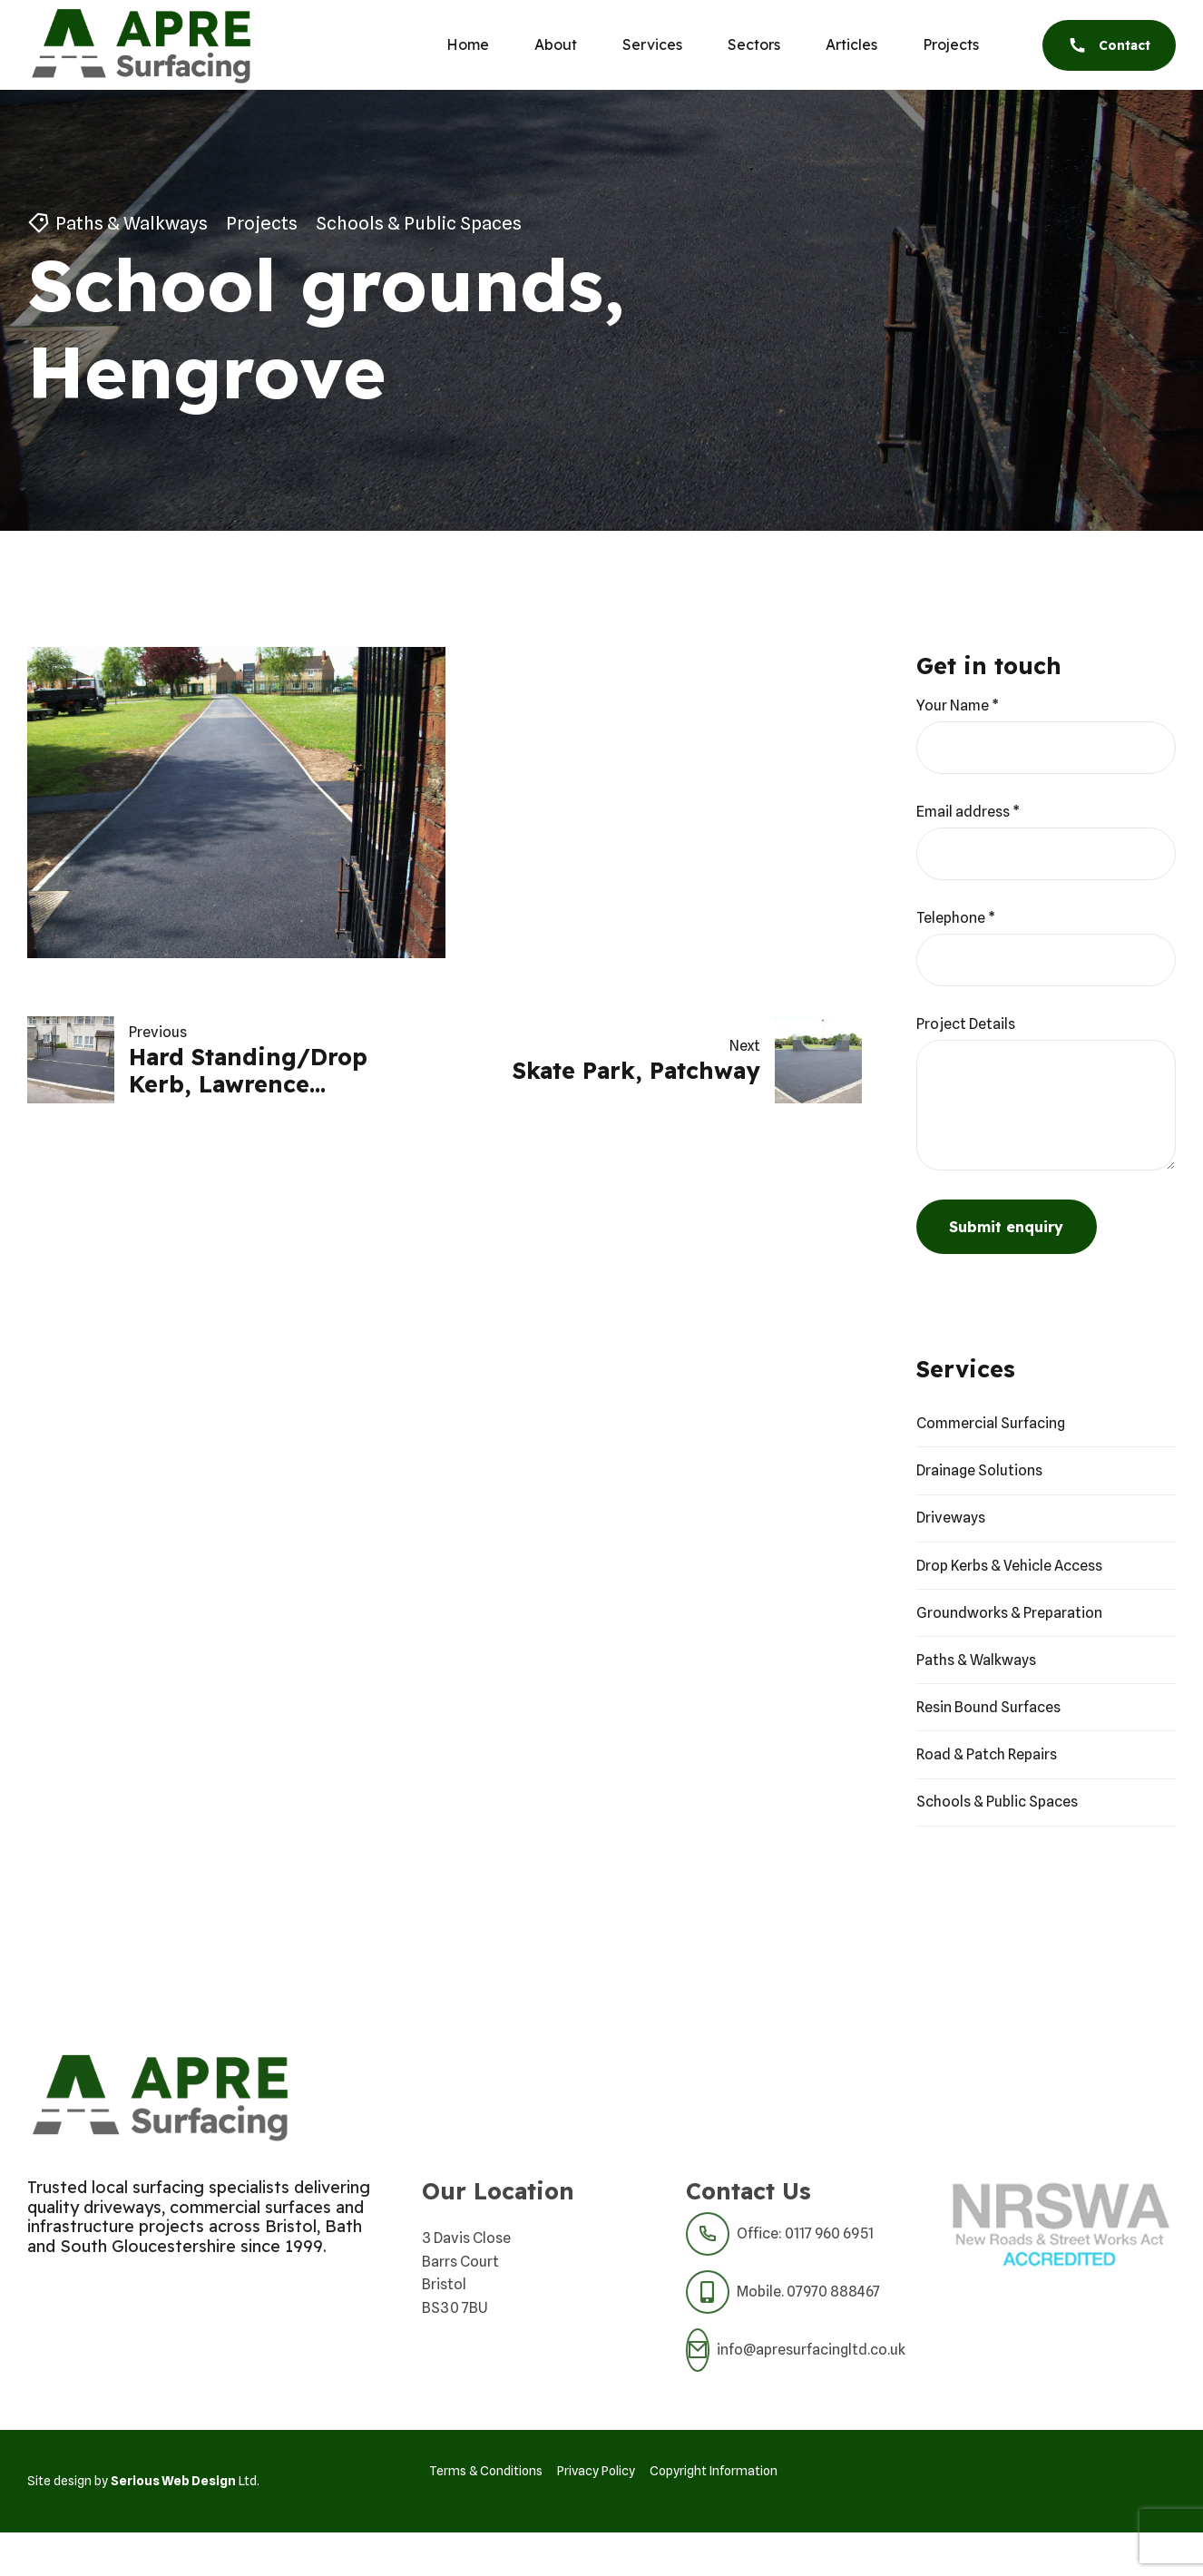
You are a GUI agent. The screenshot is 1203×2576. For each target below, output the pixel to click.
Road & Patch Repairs (986, 1754)
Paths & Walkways (131, 223)
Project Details (965, 1024)
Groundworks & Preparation (1009, 1612)
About (555, 44)
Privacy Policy (596, 2470)
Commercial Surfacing (990, 1423)
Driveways (950, 1517)
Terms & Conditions (486, 2470)
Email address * (968, 811)
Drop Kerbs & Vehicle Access (1009, 1565)
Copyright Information (714, 2470)
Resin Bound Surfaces (988, 1707)
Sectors (754, 44)
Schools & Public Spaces (419, 223)
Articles (851, 44)
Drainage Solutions (979, 1470)
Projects (951, 44)
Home (467, 44)
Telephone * (955, 917)
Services (652, 44)
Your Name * (957, 705)
